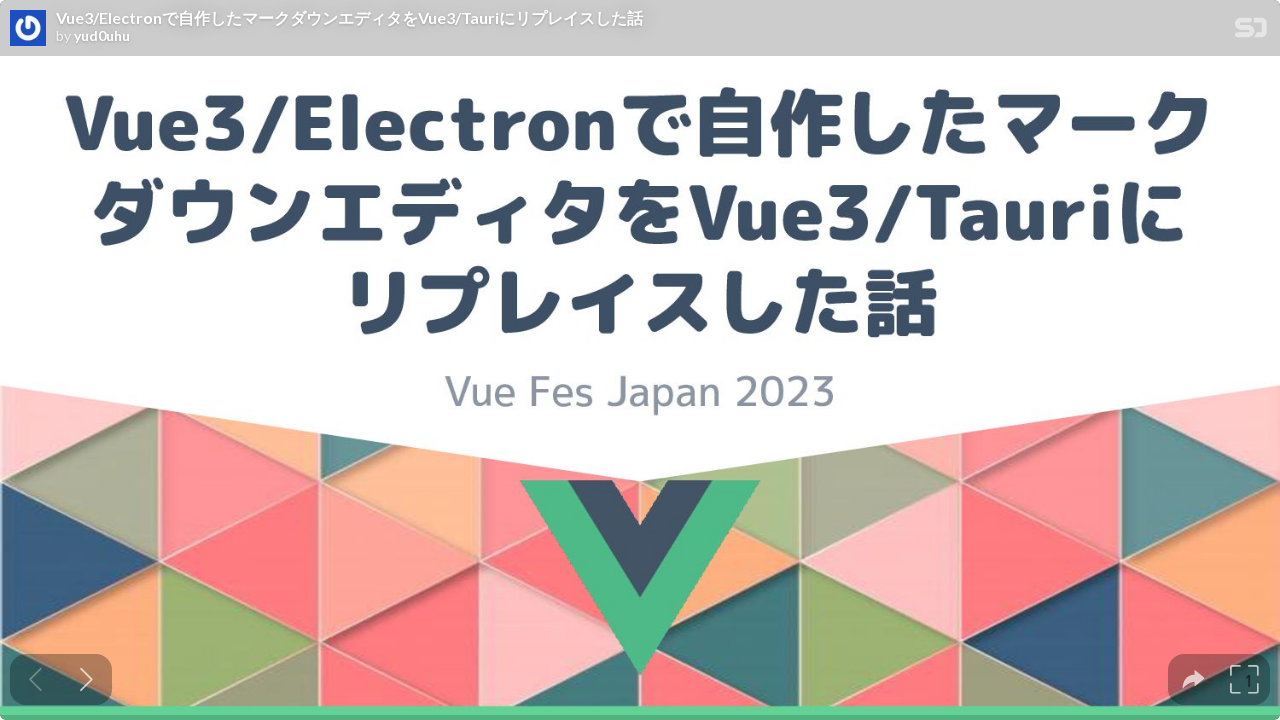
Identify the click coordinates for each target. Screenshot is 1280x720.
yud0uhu (102, 36)
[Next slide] (86, 679)
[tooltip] (1193, 679)
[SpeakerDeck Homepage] (1251, 31)
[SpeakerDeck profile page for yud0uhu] (28, 29)
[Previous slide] (35, 679)
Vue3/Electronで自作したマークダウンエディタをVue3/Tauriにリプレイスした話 (349, 18)
